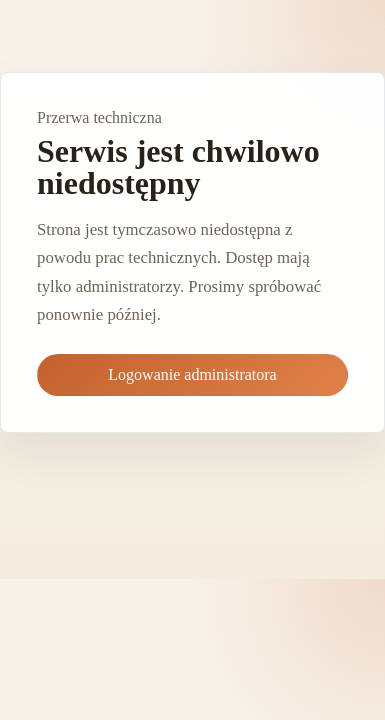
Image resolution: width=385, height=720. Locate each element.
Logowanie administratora (192, 374)
